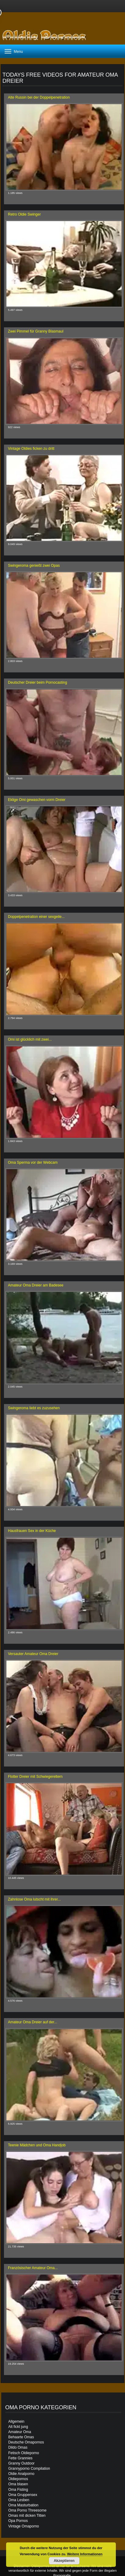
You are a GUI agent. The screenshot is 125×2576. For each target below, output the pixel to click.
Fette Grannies (20, 2458)
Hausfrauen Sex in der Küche (32, 1531)
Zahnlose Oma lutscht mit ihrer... (34, 1899)
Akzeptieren (64, 2561)
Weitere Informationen (84, 2554)
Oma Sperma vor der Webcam (33, 1162)
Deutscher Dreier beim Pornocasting (37, 682)
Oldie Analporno (21, 2474)
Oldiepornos (18, 2479)
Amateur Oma (19, 2432)
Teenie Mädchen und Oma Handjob (37, 2145)
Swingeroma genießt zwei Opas (34, 565)
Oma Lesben (18, 2500)
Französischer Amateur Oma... (33, 2268)
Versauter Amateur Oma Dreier (33, 1654)
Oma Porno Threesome (27, 2510)
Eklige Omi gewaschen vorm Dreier (36, 800)
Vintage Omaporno (23, 2526)
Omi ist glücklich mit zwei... (30, 1039)
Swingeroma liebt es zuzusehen (34, 1408)
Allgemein (16, 2421)
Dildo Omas (18, 2447)
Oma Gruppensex (22, 2495)
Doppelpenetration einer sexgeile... (36, 917)
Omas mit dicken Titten (27, 2515)
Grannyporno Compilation (29, 2468)
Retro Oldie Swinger (24, 214)
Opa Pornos (18, 2521)
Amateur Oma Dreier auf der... (32, 2022)
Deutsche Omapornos (26, 2442)
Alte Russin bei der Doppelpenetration (39, 97)
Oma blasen (18, 2484)
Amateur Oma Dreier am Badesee (35, 1285)
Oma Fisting (18, 2489)
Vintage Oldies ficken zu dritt (31, 448)
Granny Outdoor (21, 2463)
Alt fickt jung (18, 2427)
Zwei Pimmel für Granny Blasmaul (35, 331)
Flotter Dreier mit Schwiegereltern (35, 1776)
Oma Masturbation (23, 2505)
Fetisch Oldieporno (23, 2453)
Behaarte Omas (21, 2437)
